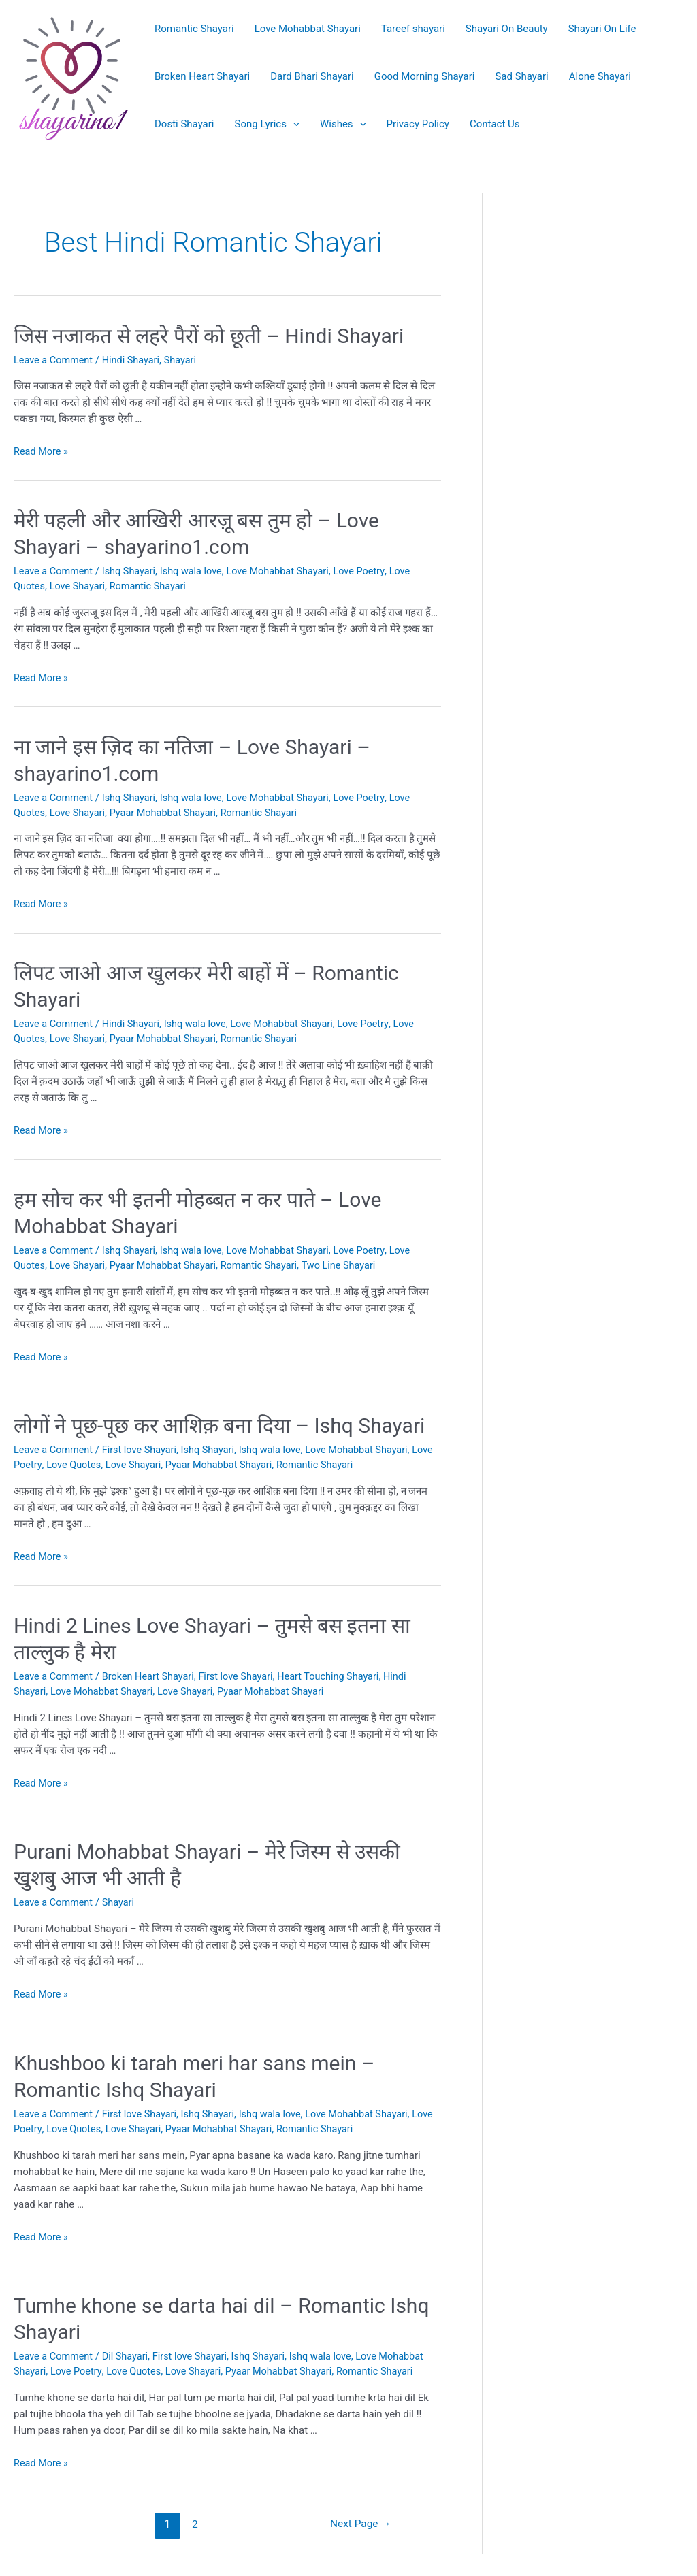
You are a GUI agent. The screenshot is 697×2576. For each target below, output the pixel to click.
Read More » (42, 451)
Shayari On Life (602, 28)
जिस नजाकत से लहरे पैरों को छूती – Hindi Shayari (209, 336)
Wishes (343, 124)
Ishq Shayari (132, 571)
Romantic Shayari (194, 28)
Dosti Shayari (184, 124)
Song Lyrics (267, 124)
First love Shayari (143, 1448)
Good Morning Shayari (424, 76)
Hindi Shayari (135, 360)
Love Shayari (79, 586)
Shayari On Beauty (507, 28)
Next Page (359, 2521)
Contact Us (495, 124)
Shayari (186, 360)
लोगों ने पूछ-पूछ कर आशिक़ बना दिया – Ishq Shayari (219, 1424)
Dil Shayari (128, 2353)
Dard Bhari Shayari (311, 76)
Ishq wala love (197, 571)
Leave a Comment (55, 360)
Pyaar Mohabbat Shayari (168, 812)
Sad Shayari (521, 76)
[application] (293, 124)
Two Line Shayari (350, 1264)
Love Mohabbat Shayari (308, 28)
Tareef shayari (413, 28)
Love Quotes (99, 1463)
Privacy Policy (418, 124)
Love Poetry (371, 571)
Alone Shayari (600, 76)
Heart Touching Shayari (339, 1674)
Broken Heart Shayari (202, 76)
